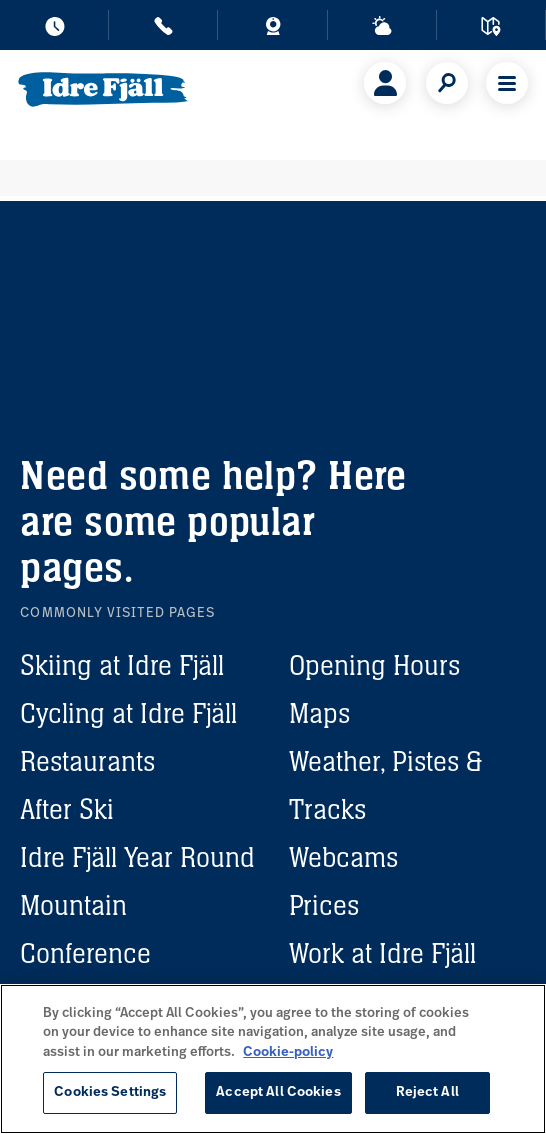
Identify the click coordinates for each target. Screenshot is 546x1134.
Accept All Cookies (278, 1092)
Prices (324, 905)
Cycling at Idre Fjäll (128, 713)
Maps (319, 713)
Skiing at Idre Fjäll (122, 665)
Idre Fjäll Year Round (137, 857)
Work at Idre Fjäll (382, 953)
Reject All (427, 1092)
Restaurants (87, 761)
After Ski (67, 809)
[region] (273, 1059)
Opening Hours (374, 665)
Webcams (343, 857)
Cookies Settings (110, 1092)
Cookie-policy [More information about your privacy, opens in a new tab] (288, 1052)
